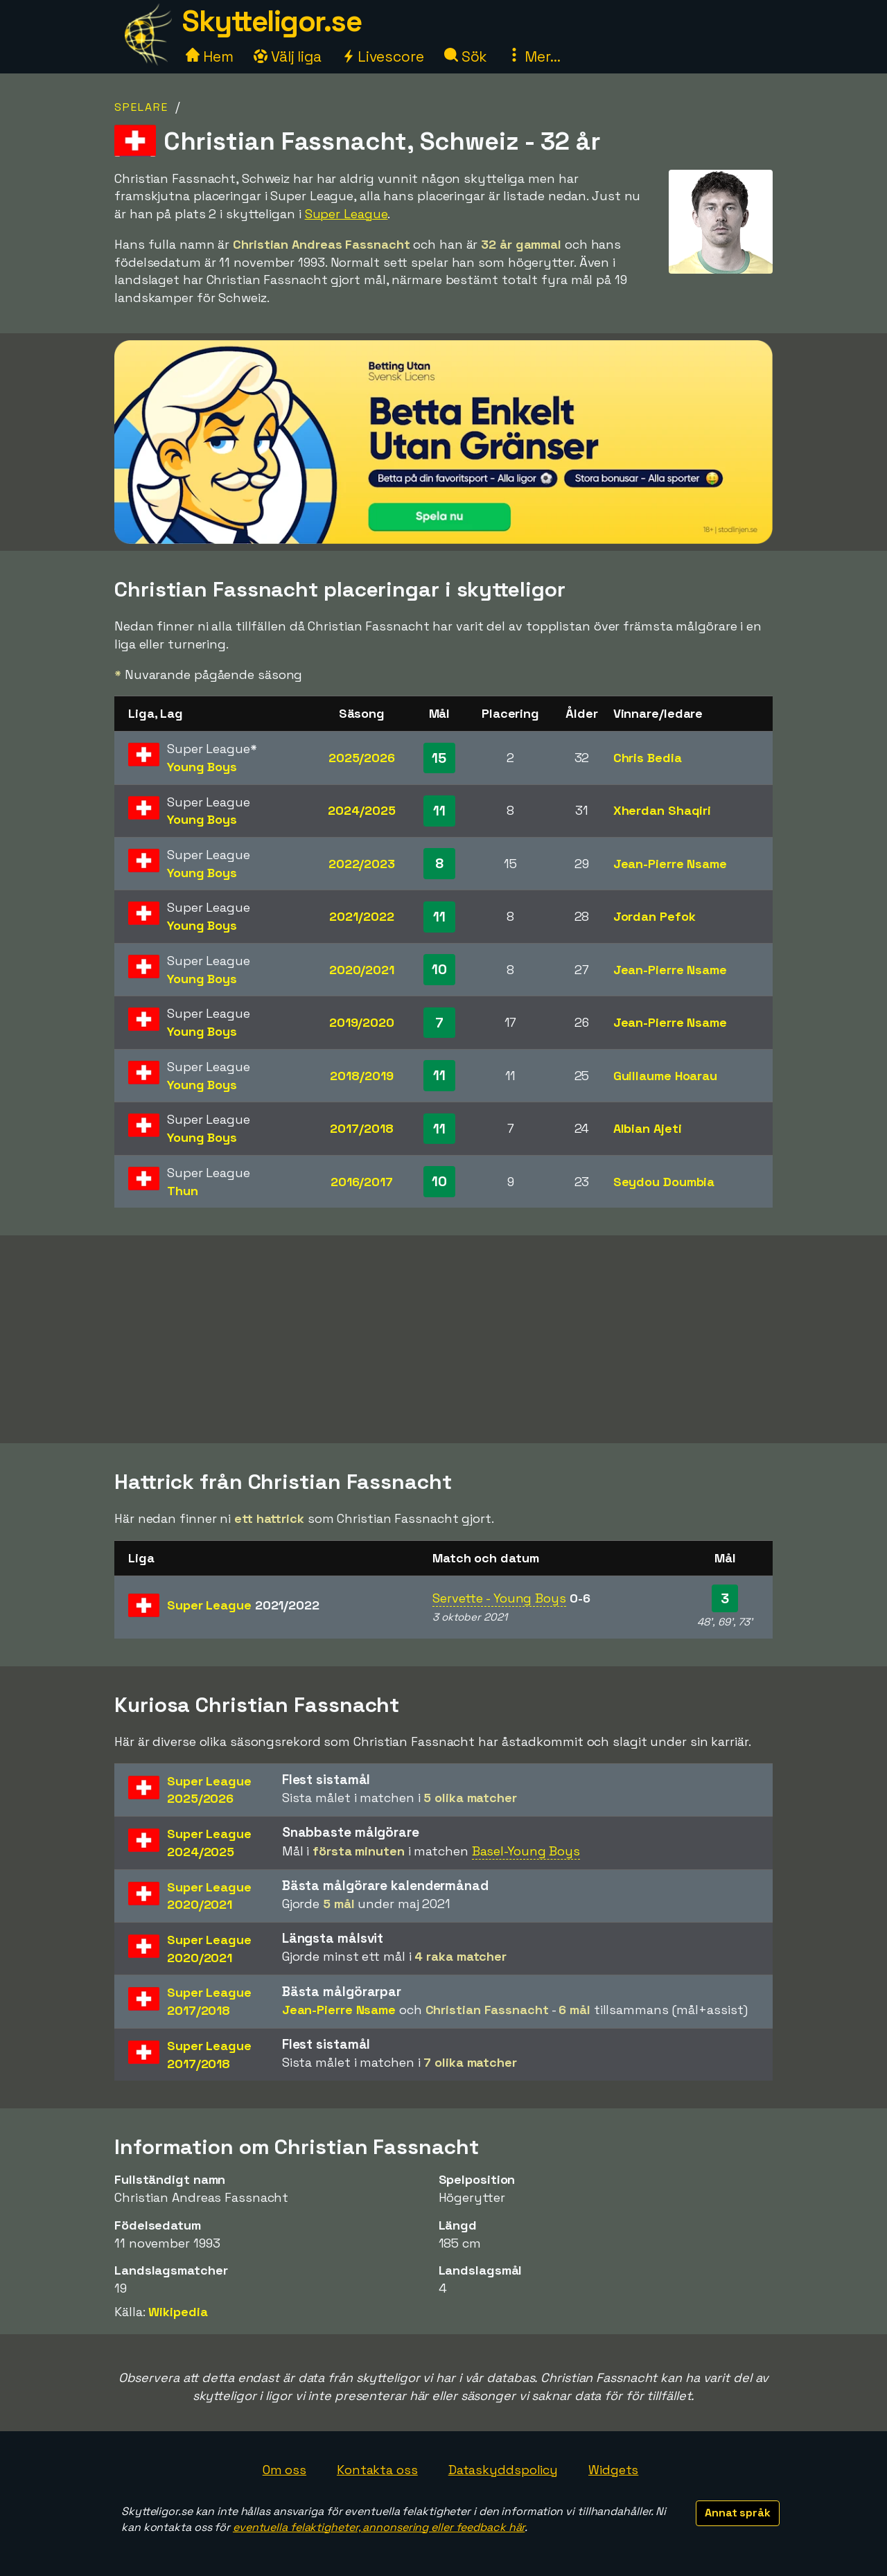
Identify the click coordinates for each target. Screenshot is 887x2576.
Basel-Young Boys (526, 1851)
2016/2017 (362, 1182)
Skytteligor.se (271, 21)
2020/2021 (361, 970)
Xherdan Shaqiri (662, 810)
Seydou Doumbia (664, 1182)
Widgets (613, 2470)
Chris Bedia (647, 758)
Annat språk (738, 2512)
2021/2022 (361, 916)
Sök (466, 56)
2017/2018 (361, 1128)
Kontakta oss (377, 2470)
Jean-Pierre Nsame (670, 864)
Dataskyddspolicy (503, 2470)
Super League (346, 214)
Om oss (284, 2470)
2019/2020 (361, 1022)
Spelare (141, 107)
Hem (210, 56)
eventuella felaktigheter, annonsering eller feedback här (379, 2527)
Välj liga (288, 56)
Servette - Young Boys (499, 1598)
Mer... (533, 56)
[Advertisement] (443, 1339)
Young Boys (202, 767)
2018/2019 (361, 1076)
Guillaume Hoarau (665, 1076)
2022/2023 (361, 864)
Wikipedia (177, 2312)
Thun (182, 1191)
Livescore (383, 56)
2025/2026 (361, 758)
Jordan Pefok (654, 916)
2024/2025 (361, 810)
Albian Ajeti (647, 1128)
